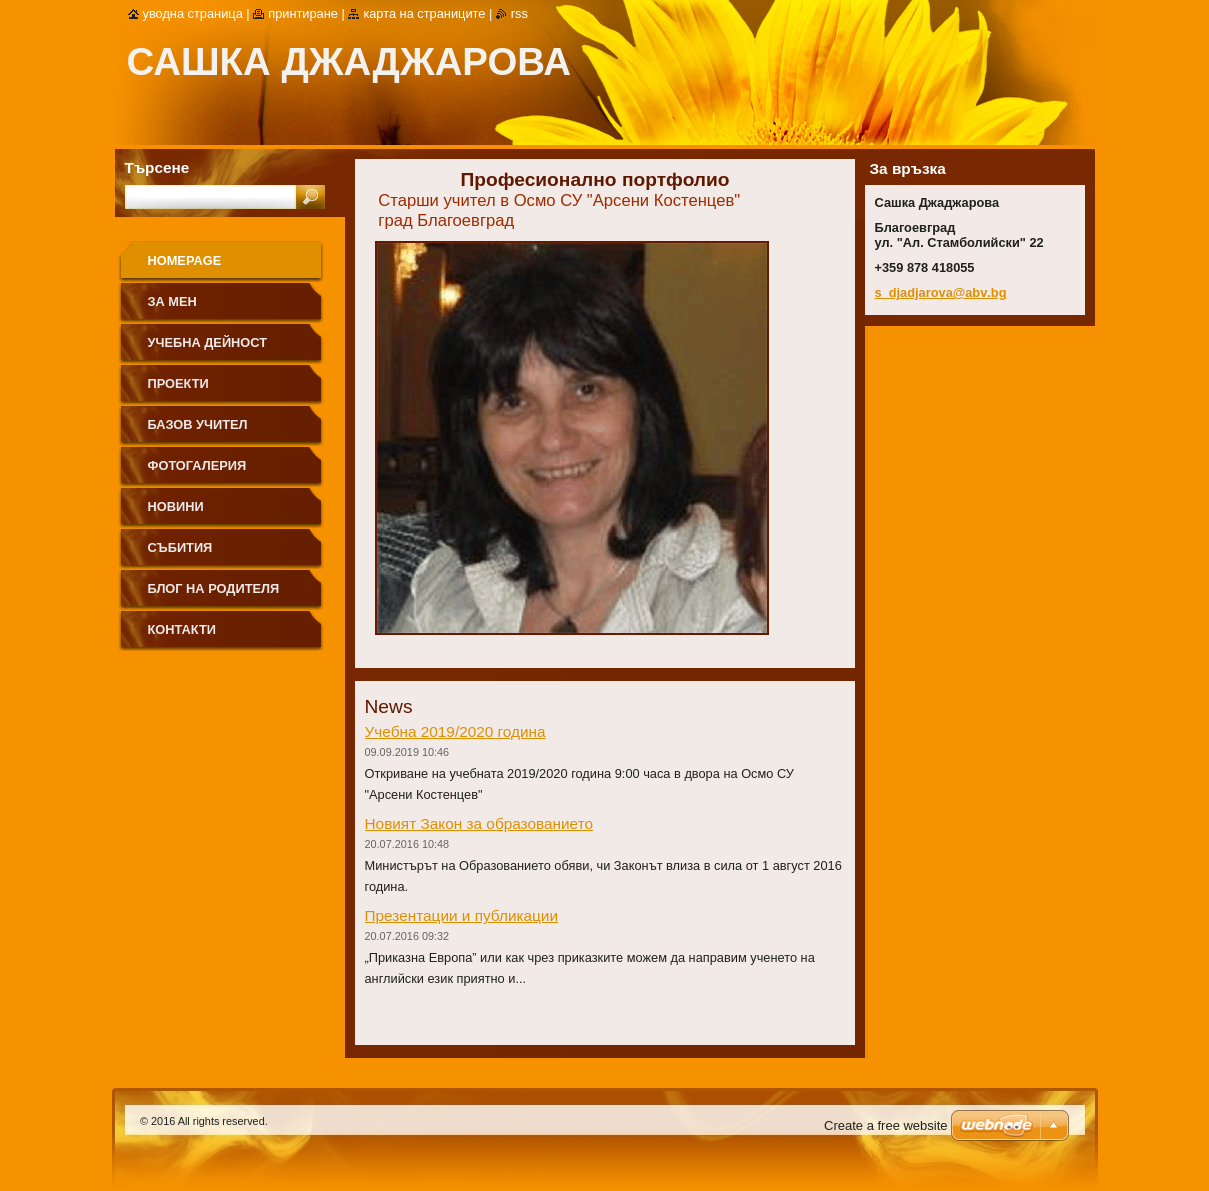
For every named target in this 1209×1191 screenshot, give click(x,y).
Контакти (182, 629)
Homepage (185, 260)
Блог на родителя (214, 588)
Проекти (178, 383)
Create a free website (886, 1125)
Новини (176, 506)
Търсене (157, 167)
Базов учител (198, 424)
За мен (172, 301)
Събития (180, 547)
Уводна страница (193, 13)
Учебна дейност (208, 342)
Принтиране (303, 13)
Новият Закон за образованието (479, 823)
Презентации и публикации (462, 915)
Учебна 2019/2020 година (455, 731)
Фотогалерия (197, 465)
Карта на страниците (424, 13)
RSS (519, 13)
